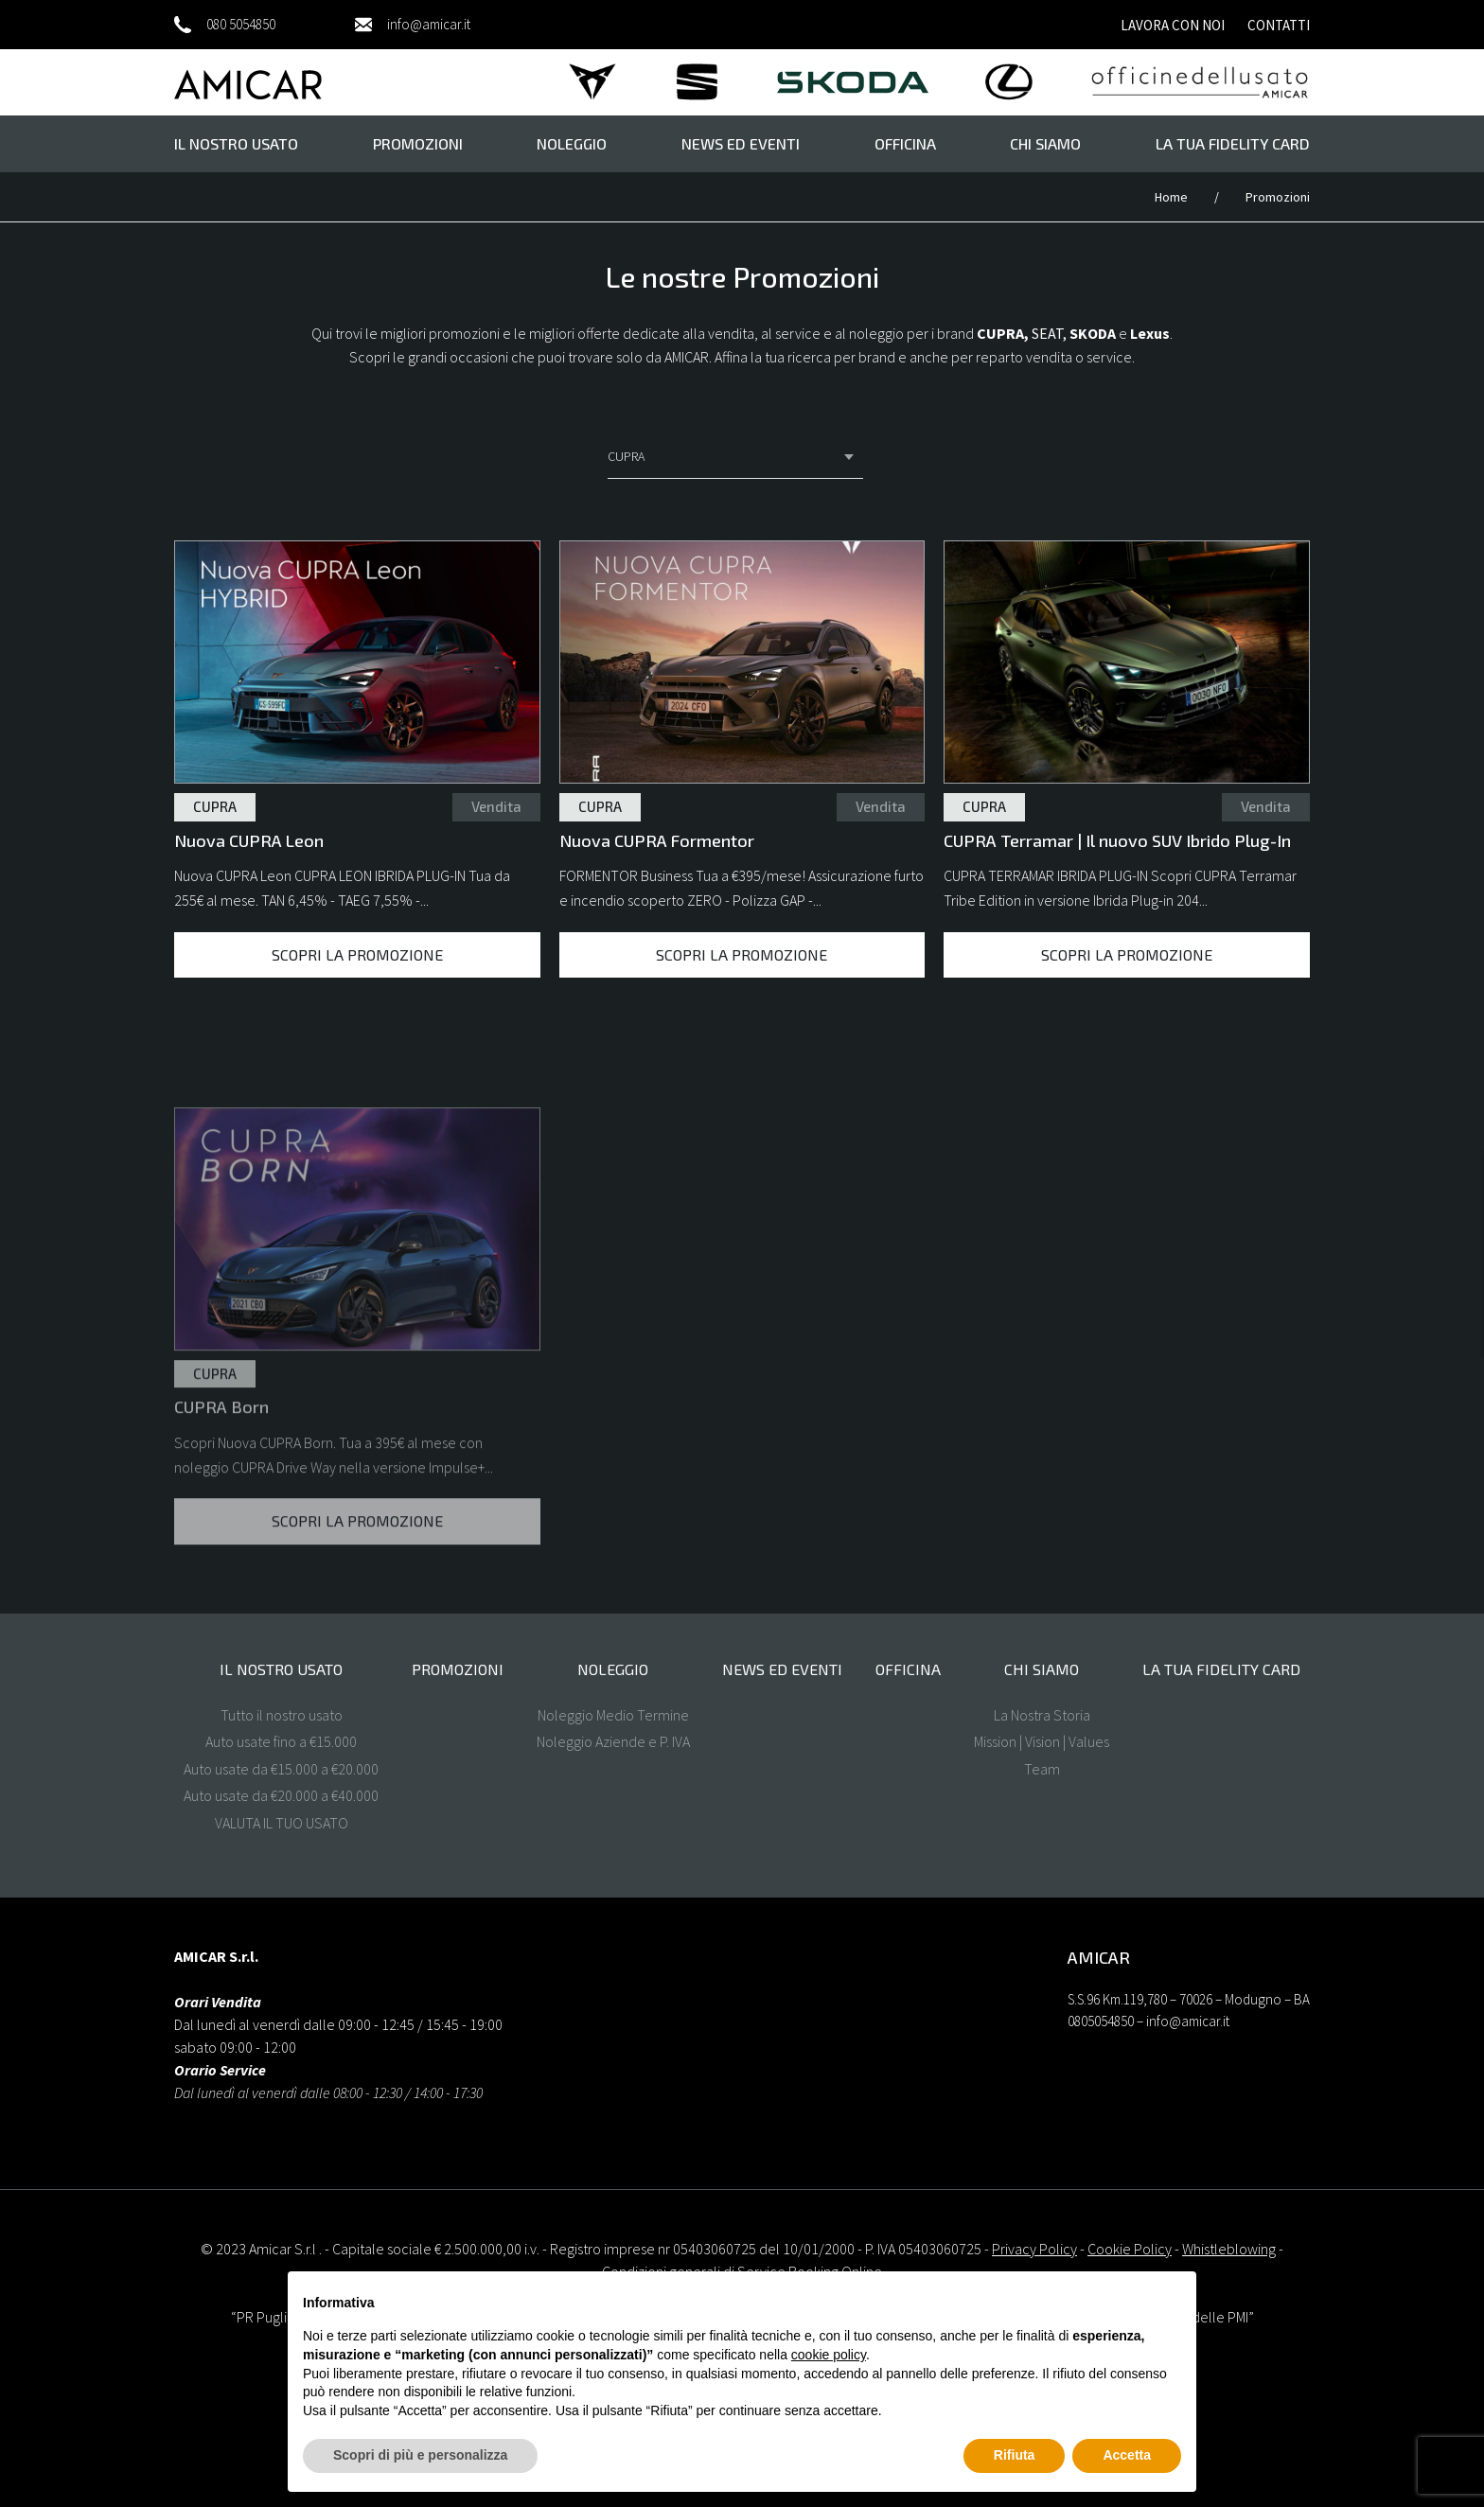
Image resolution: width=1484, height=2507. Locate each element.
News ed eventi (740, 143)
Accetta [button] (1127, 2455)
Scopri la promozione (357, 954)
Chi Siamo (1045, 143)
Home (1173, 196)
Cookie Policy (1129, 2248)
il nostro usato (236, 143)
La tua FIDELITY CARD (1233, 143)
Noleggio (572, 143)
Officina (905, 143)
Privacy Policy (1034, 2248)
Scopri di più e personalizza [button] (420, 2455)
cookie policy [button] (828, 2354)
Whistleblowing (1229, 2248)
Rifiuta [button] (1014, 2455)
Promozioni (418, 143)
